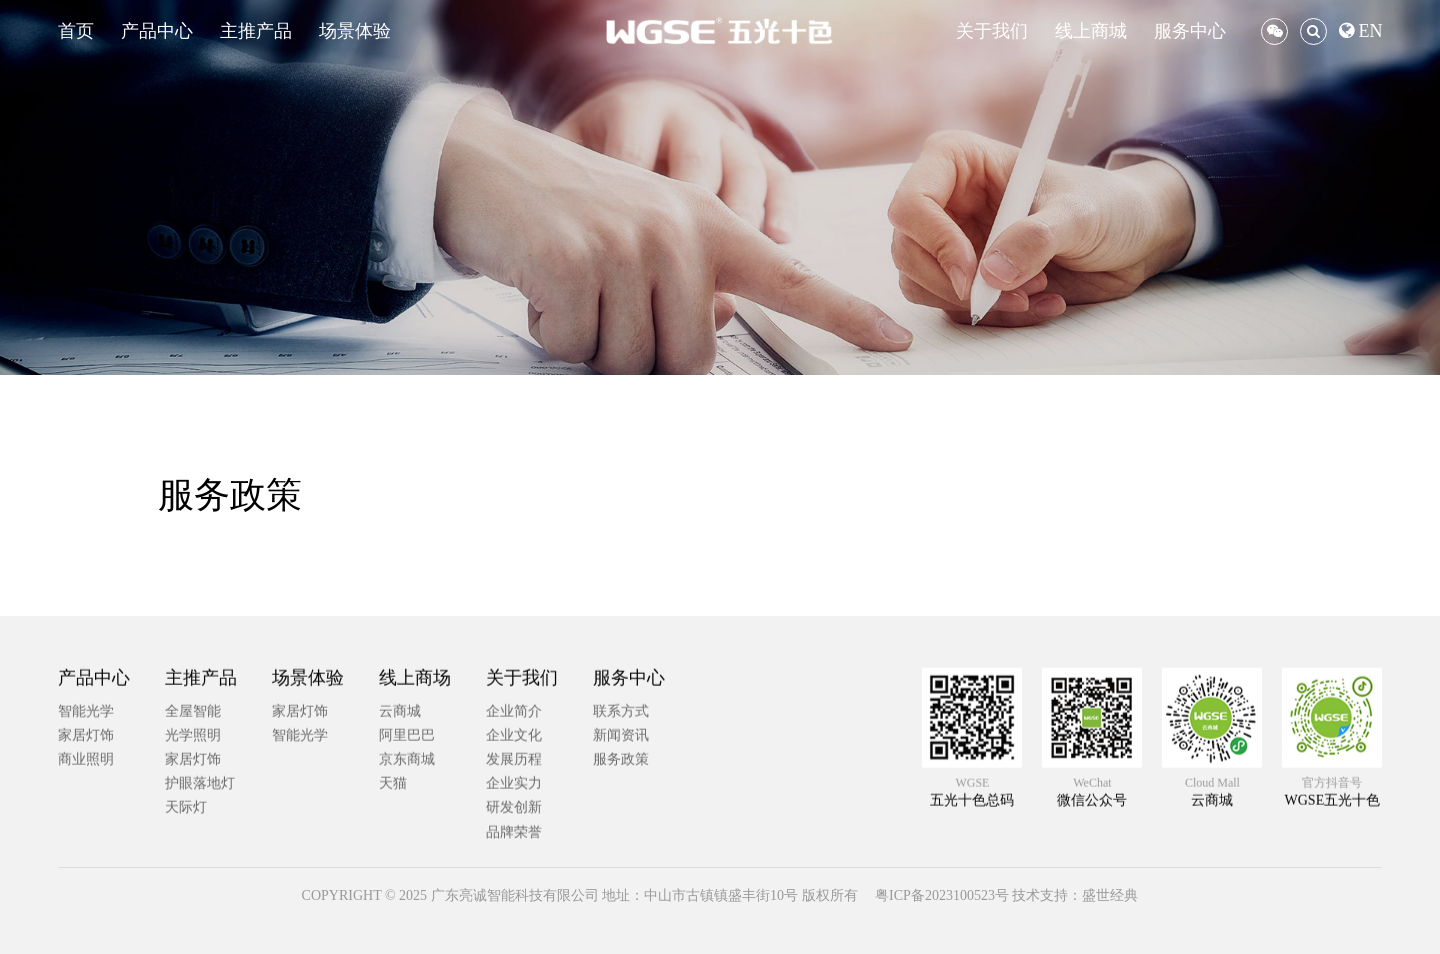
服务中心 (1190, 31)
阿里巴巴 (407, 831)
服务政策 (621, 855)
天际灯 (186, 904)
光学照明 (193, 831)
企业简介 (514, 807)
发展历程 (514, 855)
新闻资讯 (621, 831)
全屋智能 (193, 807)
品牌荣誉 (514, 928)
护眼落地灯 (200, 879)
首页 (76, 31)
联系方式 (621, 807)
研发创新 (514, 904)
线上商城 (1091, 31)
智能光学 (86, 807)
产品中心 (157, 31)
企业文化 (514, 831)
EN (1361, 31)
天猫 (393, 879)
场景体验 (355, 31)
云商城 (400, 807)
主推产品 (256, 31)
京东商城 (407, 855)
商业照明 (86, 855)
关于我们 (992, 31)
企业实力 (514, 879)
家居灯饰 (86, 831)
